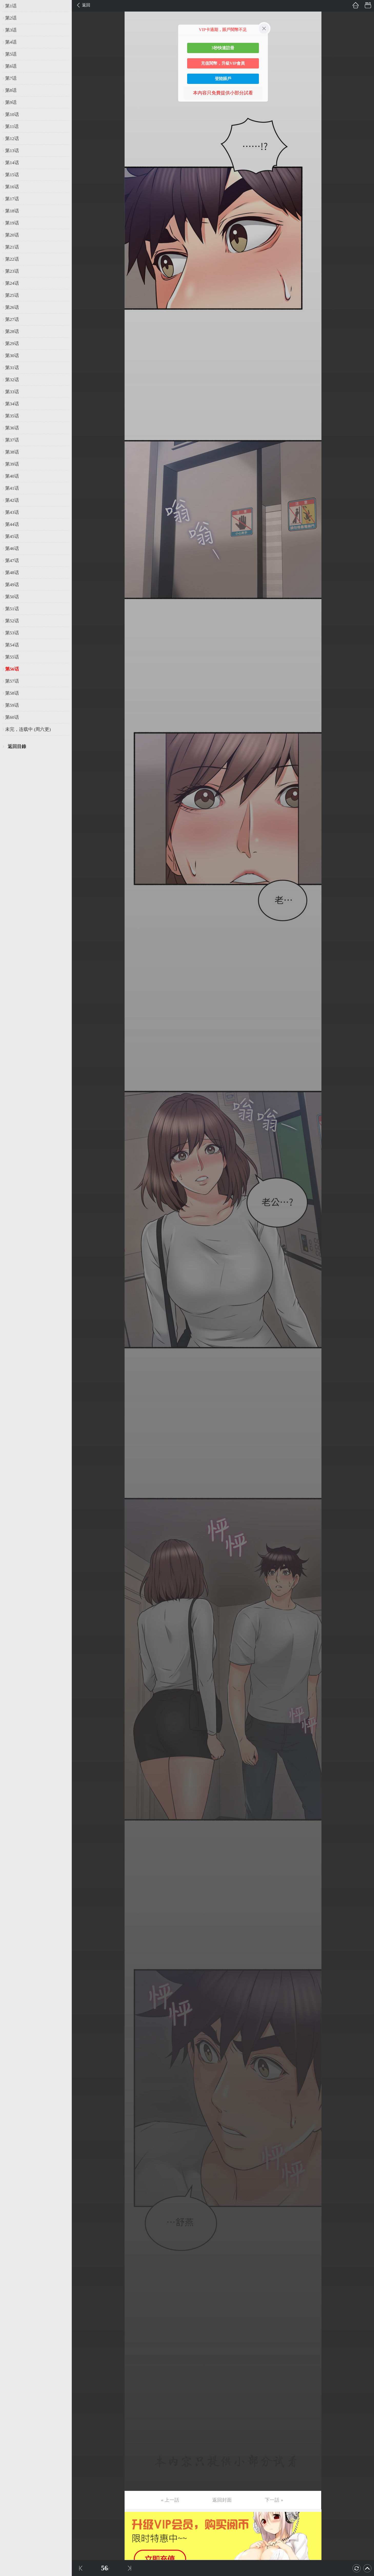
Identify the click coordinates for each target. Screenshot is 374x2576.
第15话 (12, 174)
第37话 (12, 440)
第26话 (12, 307)
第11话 (12, 126)
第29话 (12, 343)
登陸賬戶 (223, 78)
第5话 (11, 54)
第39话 (12, 464)
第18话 (12, 210)
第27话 (12, 319)
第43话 (12, 512)
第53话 (12, 632)
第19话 (12, 222)
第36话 (12, 427)
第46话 (12, 548)
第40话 (12, 476)
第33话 (12, 391)
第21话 (12, 247)
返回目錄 (17, 746)
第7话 (11, 78)
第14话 (12, 162)
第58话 (12, 693)
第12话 (12, 138)
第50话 (12, 596)
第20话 (12, 235)
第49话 (12, 584)
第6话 (11, 66)
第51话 (12, 608)
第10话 (12, 114)
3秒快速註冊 (223, 48)
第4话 (11, 42)
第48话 (12, 572)
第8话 (11, 90)
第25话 (12, 295)
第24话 (12, 283)
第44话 (12, 524)
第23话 (12, 271)
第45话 (12, 536)
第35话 (12, 415)
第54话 (12, 644)
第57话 (12, 681)
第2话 (11, 18)
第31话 (12, 367)
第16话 (12, 186)
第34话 (12, 403)
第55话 (12, 657)
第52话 (12, 620)
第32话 (12, 379)
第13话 (12, 150)
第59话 (12, 705)
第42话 (12, 500)
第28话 (12, 331)
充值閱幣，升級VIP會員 (223, 63)
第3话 (11, 30)
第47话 (12, 560)
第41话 (12, 488)
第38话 (12, 452)
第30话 (12, 355)
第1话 (11, 5)
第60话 (12, 717)
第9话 (11, 102)
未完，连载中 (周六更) (28, 729)
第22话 (12, 259)
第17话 (12, 198)
